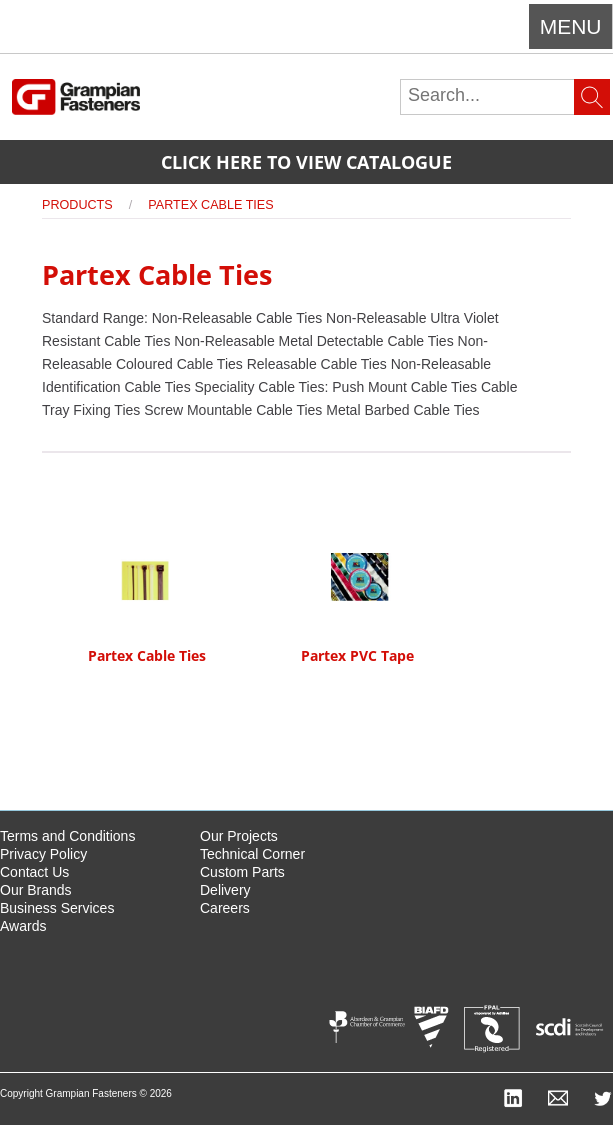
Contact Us (34, 872)
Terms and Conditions (67, 836)
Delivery (225, 890)
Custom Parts (242, 872)
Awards (23, 926)
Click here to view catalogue (306, 162)
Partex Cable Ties (210, 205)
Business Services (57, 908)
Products (77, 205)
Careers (225, 908)
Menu (571, 26)
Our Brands (36, 890)
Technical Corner (252, 854)
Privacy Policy (43, 854)
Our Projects (239, 836)
